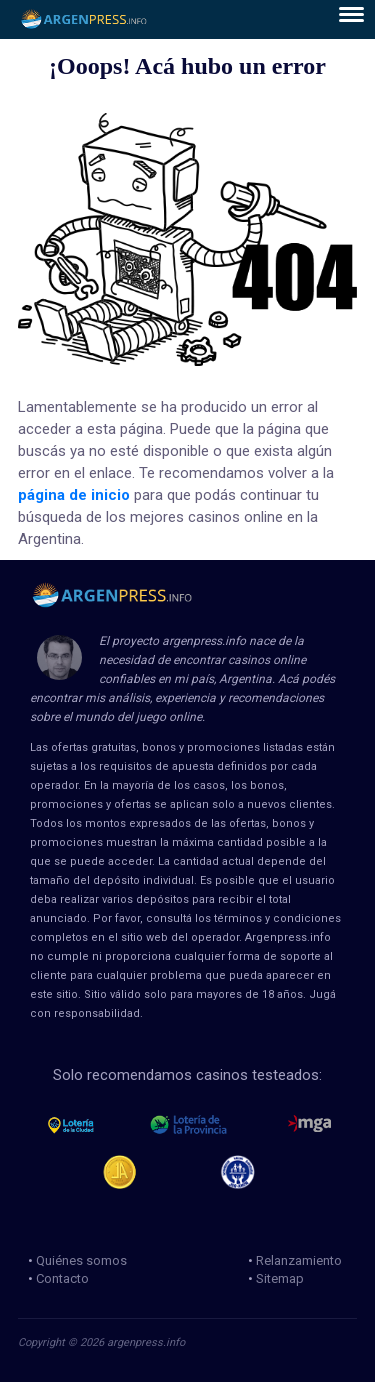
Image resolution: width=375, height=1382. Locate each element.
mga (309, 1125)
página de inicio (74, 495)
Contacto (62, 1278)
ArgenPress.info (84, 19)
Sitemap (280, 1278)
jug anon (246, 1172)
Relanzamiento (299, 1260)
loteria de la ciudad (89, 1125)
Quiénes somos (81, 1260)
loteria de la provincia (211, 1125)
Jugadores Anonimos (128, 1172)
